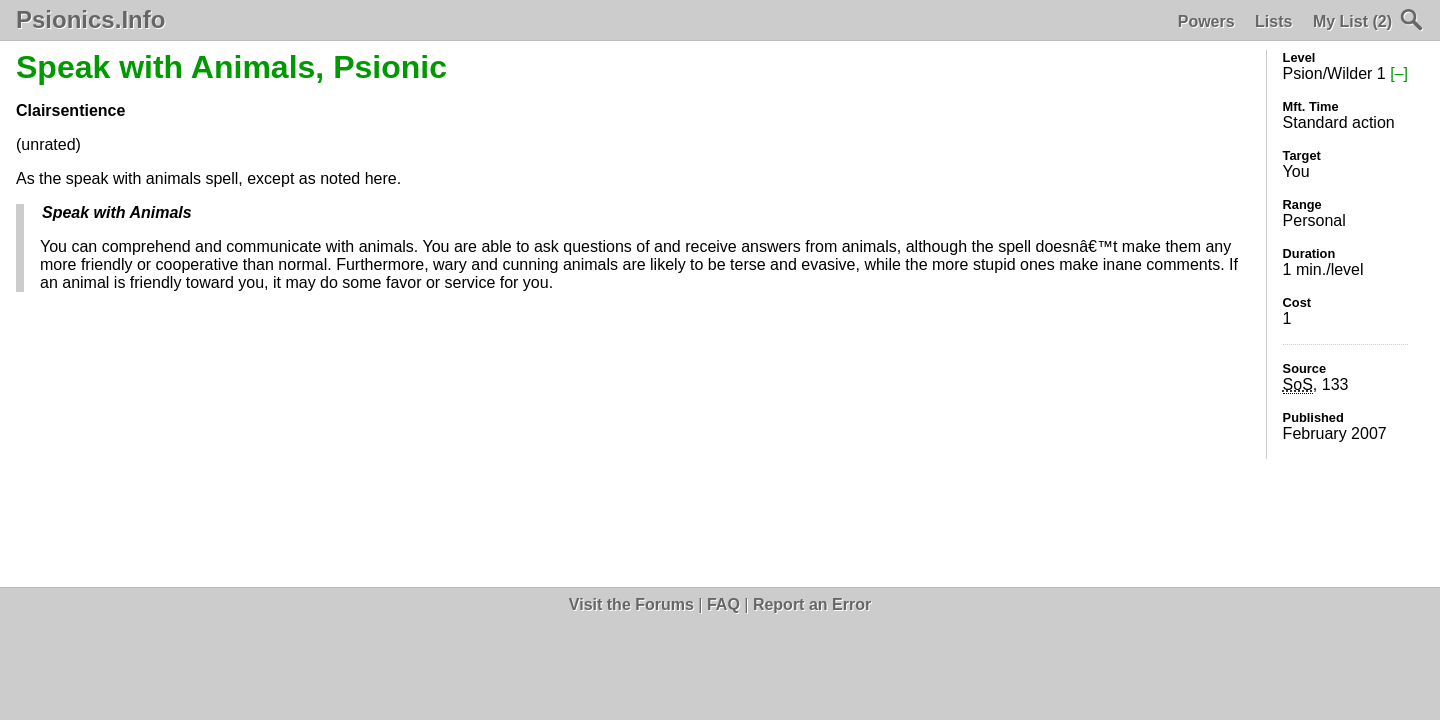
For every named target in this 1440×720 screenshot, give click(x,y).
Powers (1206, 21)
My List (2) (1352, 21)
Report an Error (812, 604)
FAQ (723, 604)
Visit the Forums (631, 604)
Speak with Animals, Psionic (231, 67)
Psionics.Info (90, 20)
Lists (1273, 21)
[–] (1399, 73)
